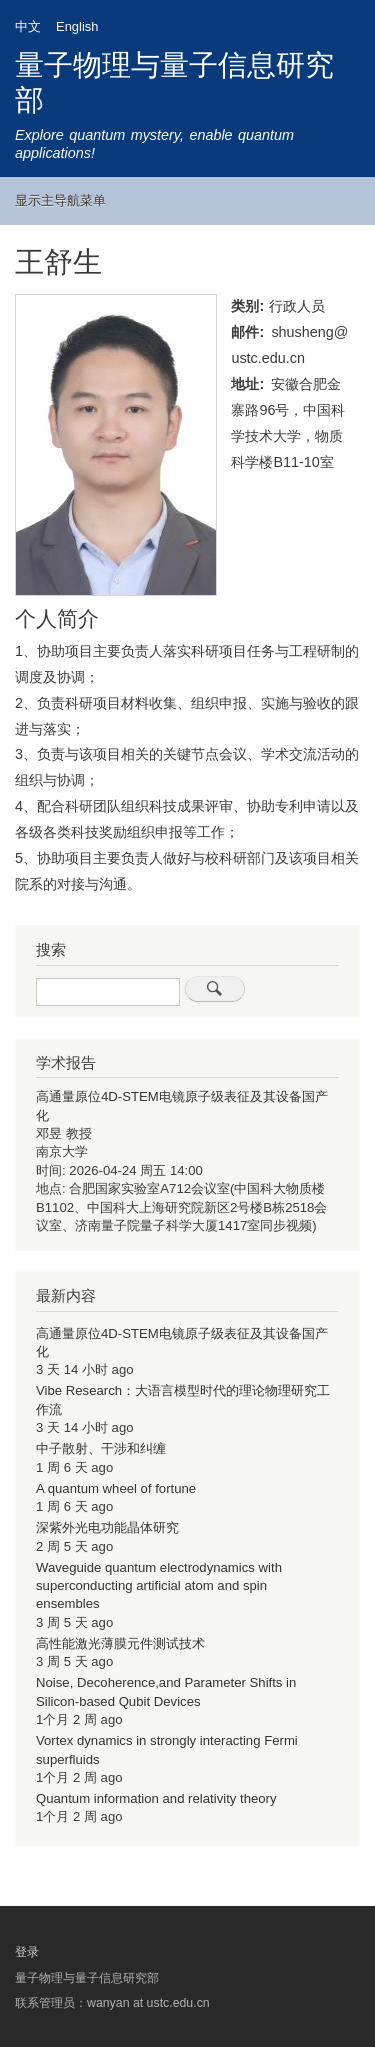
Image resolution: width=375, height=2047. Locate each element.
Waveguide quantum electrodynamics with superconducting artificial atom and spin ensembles (159, 1586)
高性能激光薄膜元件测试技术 (120, 1643)
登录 (27, 1952)
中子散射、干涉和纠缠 (101, 1448)
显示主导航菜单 (60, 200)
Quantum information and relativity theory (156, 1798)
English (77, 26)
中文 (28, 26)
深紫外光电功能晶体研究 (107, 1527)
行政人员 (297, 306)
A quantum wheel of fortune (116, 1488)
